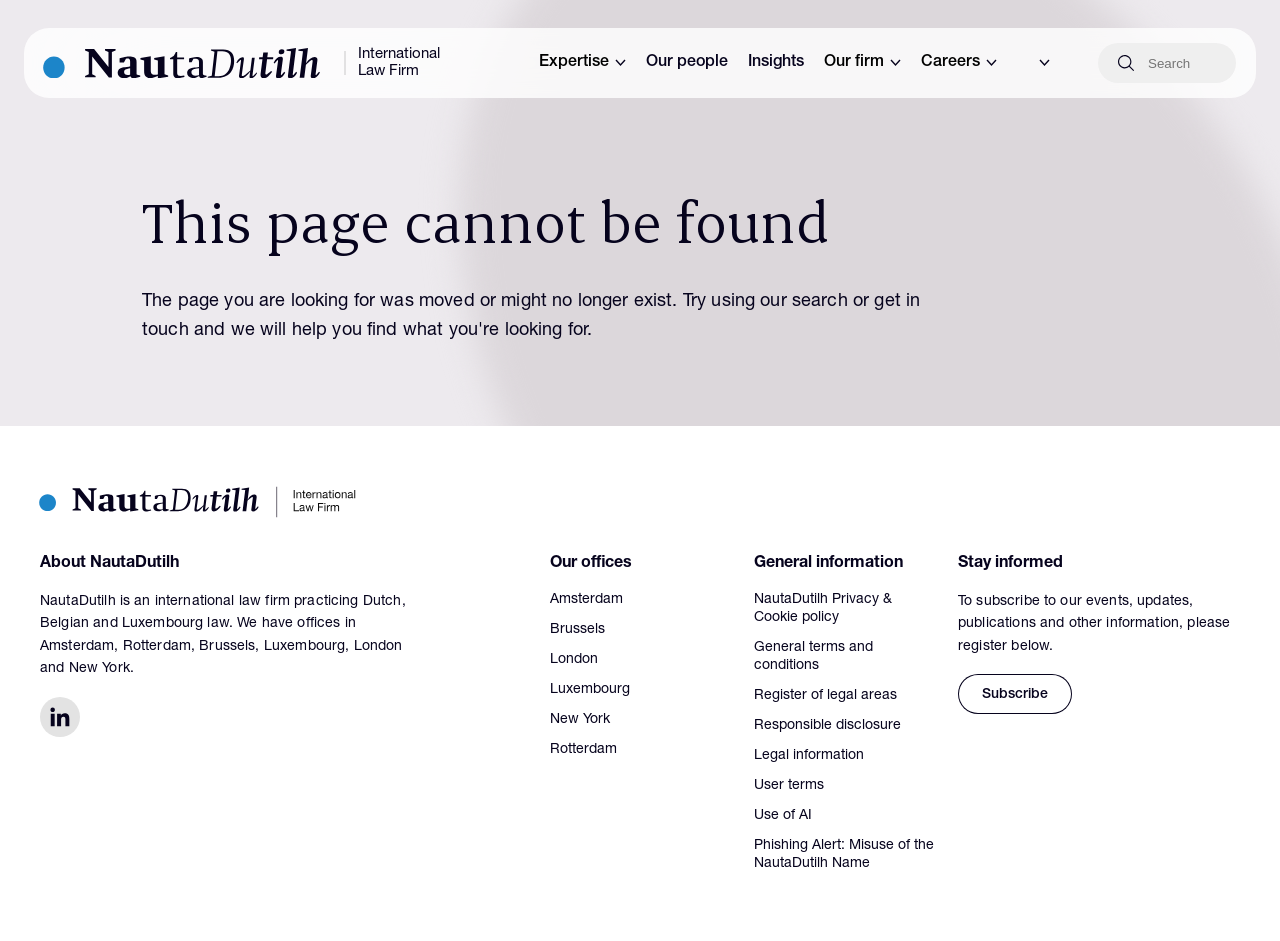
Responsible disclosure (827, 726)
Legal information (809, 756)
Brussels (577, 630)
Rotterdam (583, 750)
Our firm (862, 63)
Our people (687, 63)
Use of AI (783, 816)
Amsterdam (586, 600)
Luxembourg (590, 690)
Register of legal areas (825, 696)
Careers (959, 63)
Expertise (582, 63)
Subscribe (1015, 695)
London (574, 660)
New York (580, 720)
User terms (789, 786)
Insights (776, 63)
